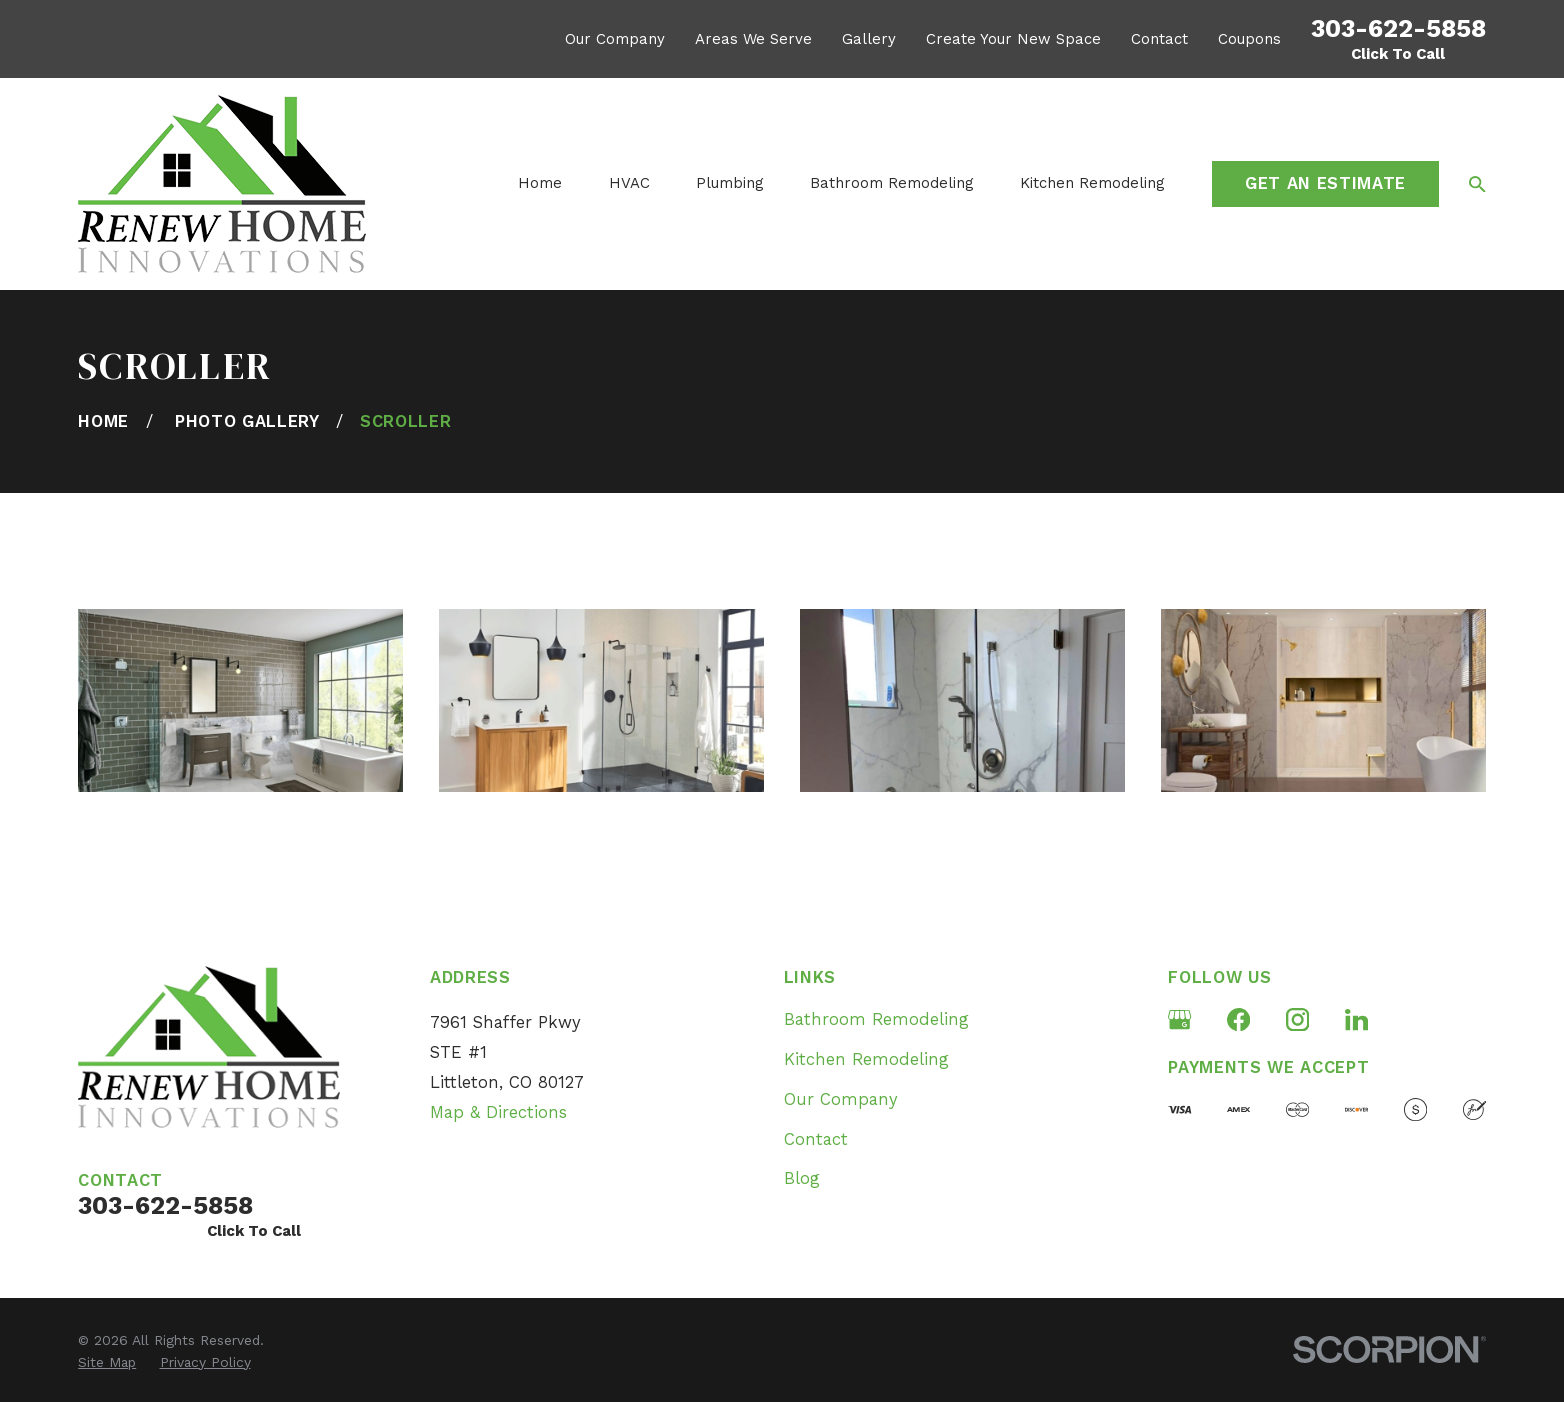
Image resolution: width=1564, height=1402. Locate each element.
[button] (240, 700)
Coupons (1249, 39)
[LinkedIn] (1356, 1019)
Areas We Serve (753, 39)
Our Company (615, 39)
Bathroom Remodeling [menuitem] (892, 183)
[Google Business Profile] (1179, 1019)
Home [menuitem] (540, 183)
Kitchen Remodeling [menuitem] (1092, 183)
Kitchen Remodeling (866, 1059)
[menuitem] (107, 1362)
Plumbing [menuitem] (730, 183)
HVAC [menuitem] (629, 183)
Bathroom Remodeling (876, 1019)
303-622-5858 (1398, 28)
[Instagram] (1297, 1019)
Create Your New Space (1013, 39)
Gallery (869, 39)
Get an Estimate (1325, 183)
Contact (1159, 39)
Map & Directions (498, 1112)
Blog (802, 1178)
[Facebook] (1238, 1019)
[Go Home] (103, 421)
